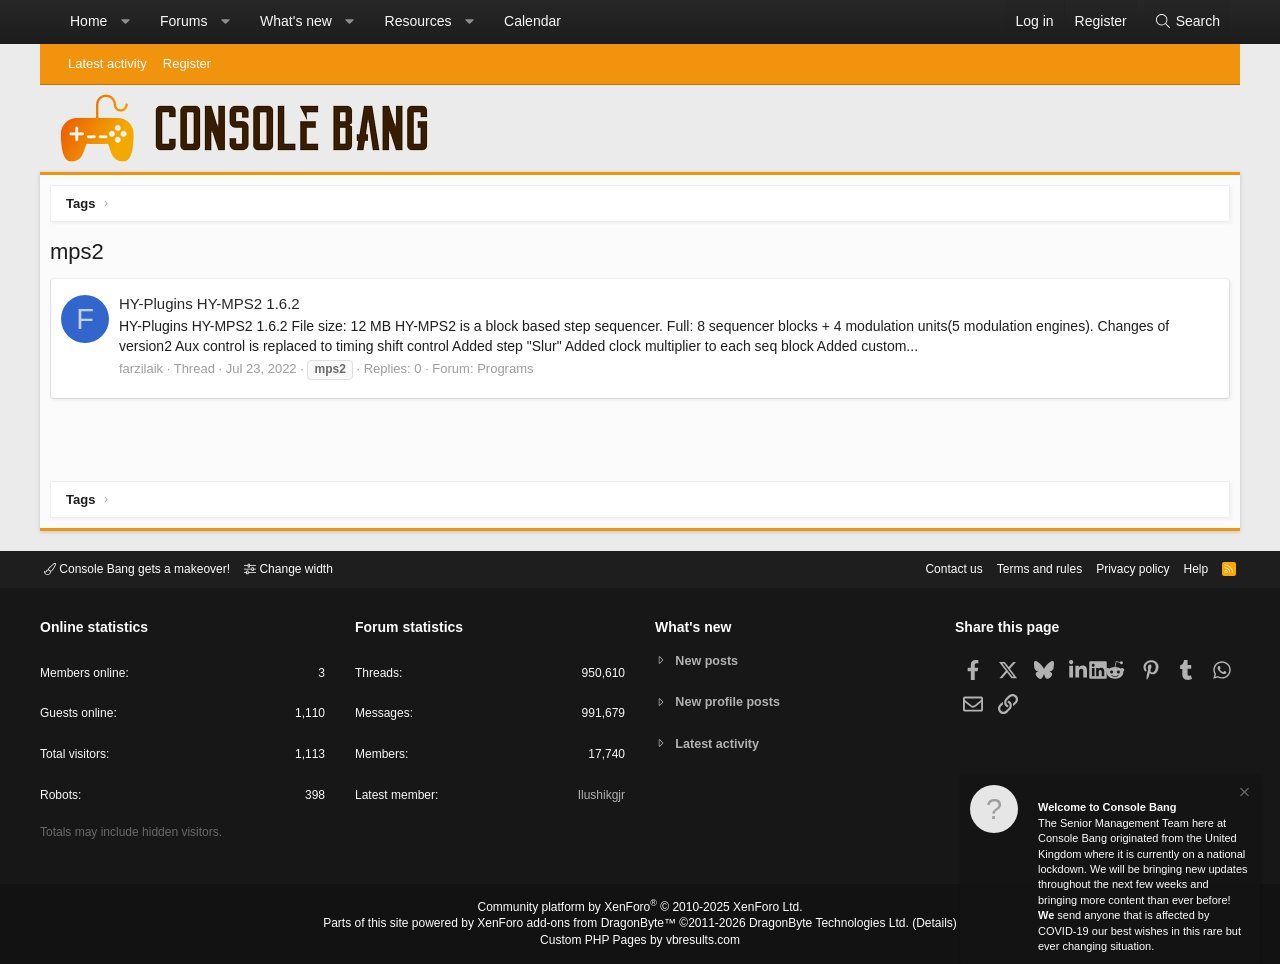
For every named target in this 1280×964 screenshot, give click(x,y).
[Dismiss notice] (1243, 794)
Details (910, 925)
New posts (709, 659)
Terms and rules (1015, 567)
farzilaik (146, 373)
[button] (125, 22)
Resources (418, 21)
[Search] (1187, 22)
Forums (183, 21)
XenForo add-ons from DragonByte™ (582, 925)
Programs (510, 373)
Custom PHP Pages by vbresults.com (639, 941)
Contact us (923, 567)
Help (1183, 567)
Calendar (532, 21)
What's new (296, 21)
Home (88, 21)
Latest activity (107, 63)
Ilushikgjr (599, 798)
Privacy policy (1115, 567)
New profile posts (731, 701)
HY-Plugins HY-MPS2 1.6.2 (214, 308)
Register (187, 63)
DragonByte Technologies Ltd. (813, 925)
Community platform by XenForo (640, 910)
